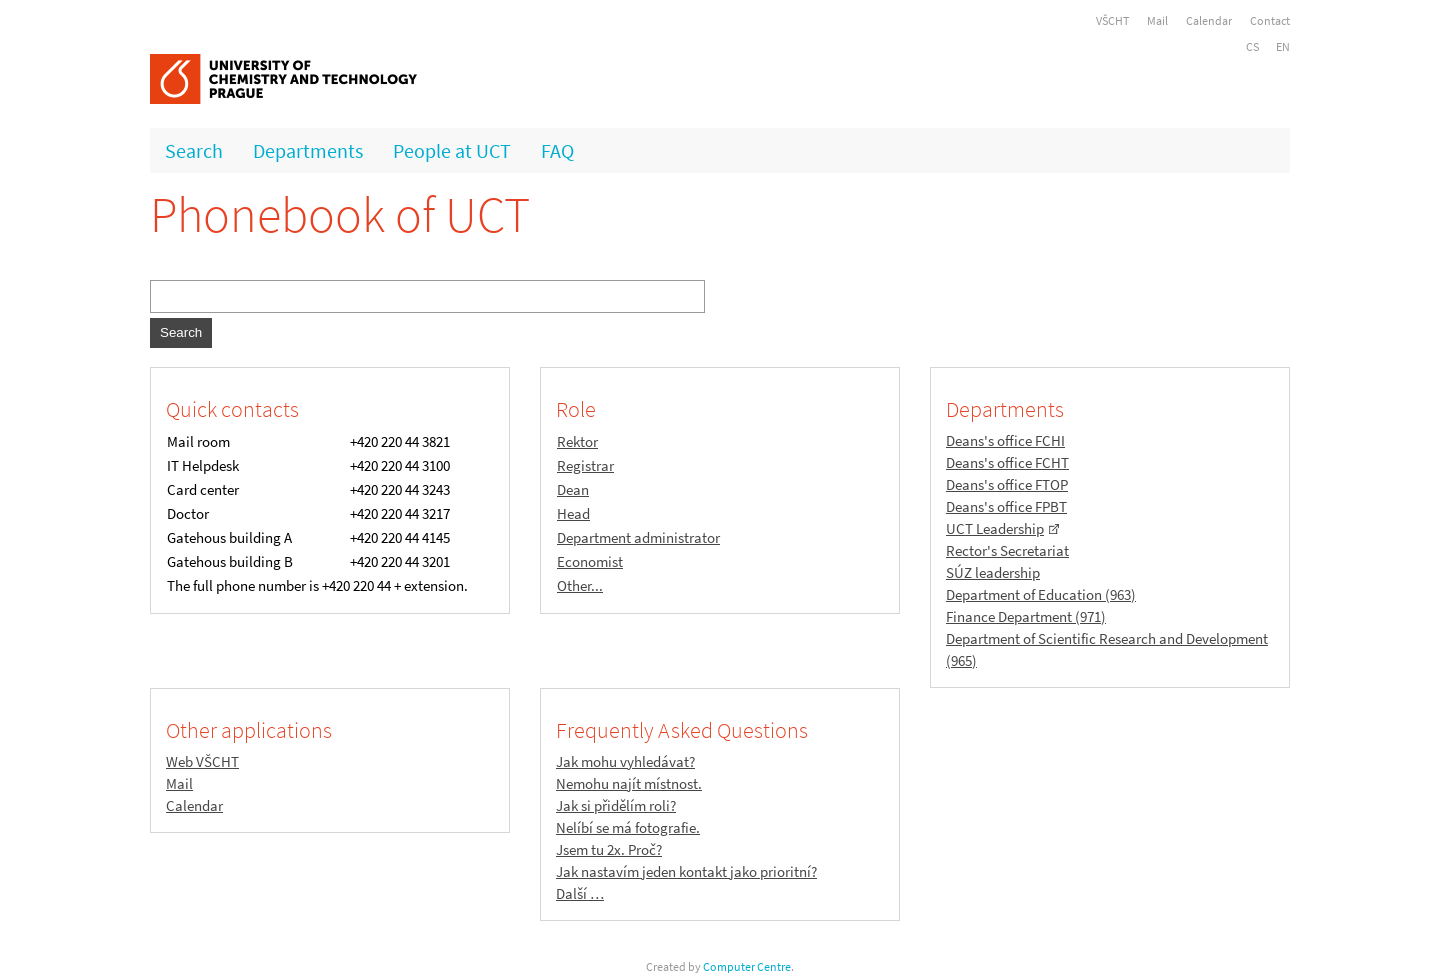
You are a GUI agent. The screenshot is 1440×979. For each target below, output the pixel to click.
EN (1283, 46)
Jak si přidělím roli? (616, 805)
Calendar (1209, 20)
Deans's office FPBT (1006, 506)
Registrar (585, 465)
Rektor (577, 441)
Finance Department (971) (1026, 616)
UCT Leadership (995, 528)
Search (194, 150)
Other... (580, 585)
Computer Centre (747, 966)
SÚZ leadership (993, 572)
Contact (1270, 20)
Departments (308, 150)
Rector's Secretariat (1007, 550)
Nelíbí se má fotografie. (628, 827)
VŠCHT (1112, 20)
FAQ (557, 150)
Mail (1157, 20)
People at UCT (452, 150)
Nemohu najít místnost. (629, 783)
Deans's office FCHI (1005, 440)
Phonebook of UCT (340, 214)
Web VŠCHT (202, 761)
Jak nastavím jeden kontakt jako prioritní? (686, 871)
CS (1252, 46)
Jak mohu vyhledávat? (625, 761)
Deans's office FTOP (1007, 484)
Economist (590, 561)
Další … (580, 893)
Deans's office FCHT (1007, 462)
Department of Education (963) (1041, 594)
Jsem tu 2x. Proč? (609, 849)
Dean (573, 489)
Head (573, 513)
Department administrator (638, 537)
